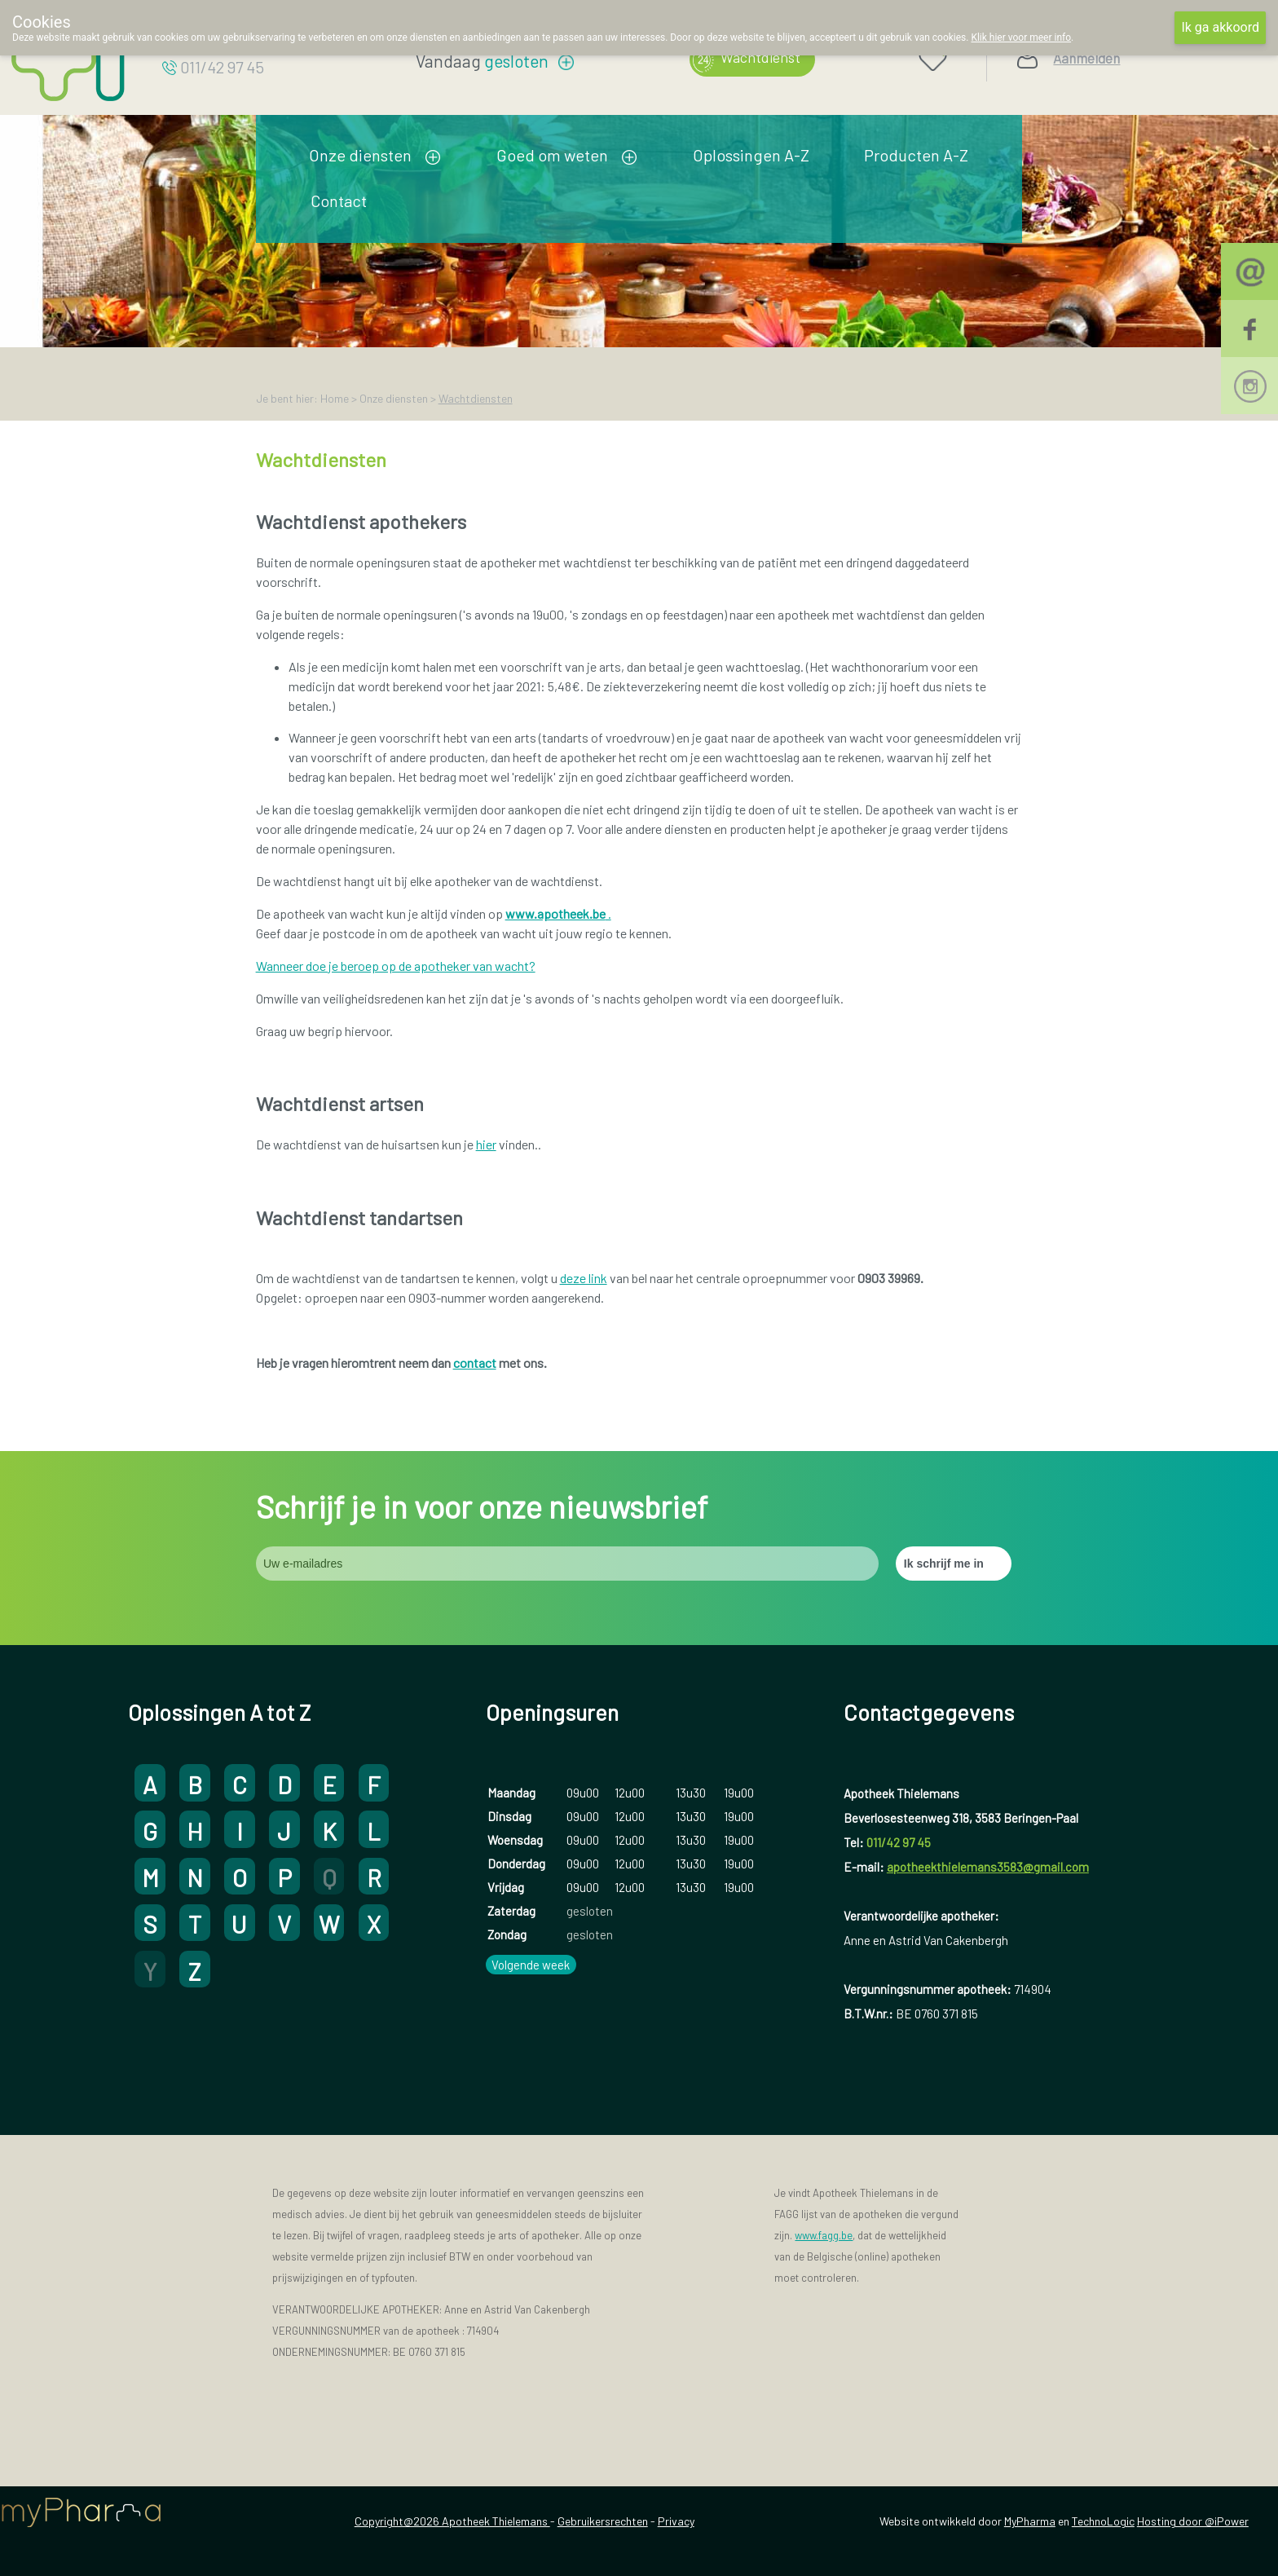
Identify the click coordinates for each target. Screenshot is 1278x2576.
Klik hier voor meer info (1021, 37)
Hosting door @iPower (1193, 2521)
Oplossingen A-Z (751, 155)
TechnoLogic (1103, 2521)
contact (474, 1362)
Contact (339, 200)
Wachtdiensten (475, 398)
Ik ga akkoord (1220, 27)
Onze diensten (360, 155)
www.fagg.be (824, 2235)
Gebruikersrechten (602, 2521)
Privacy (676, 2521)
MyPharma (1029, 2521)
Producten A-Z (916, 155)
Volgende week (530, 1964)
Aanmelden (1086, 58)
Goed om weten (552, 155)
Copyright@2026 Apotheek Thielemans (452, 2521)
